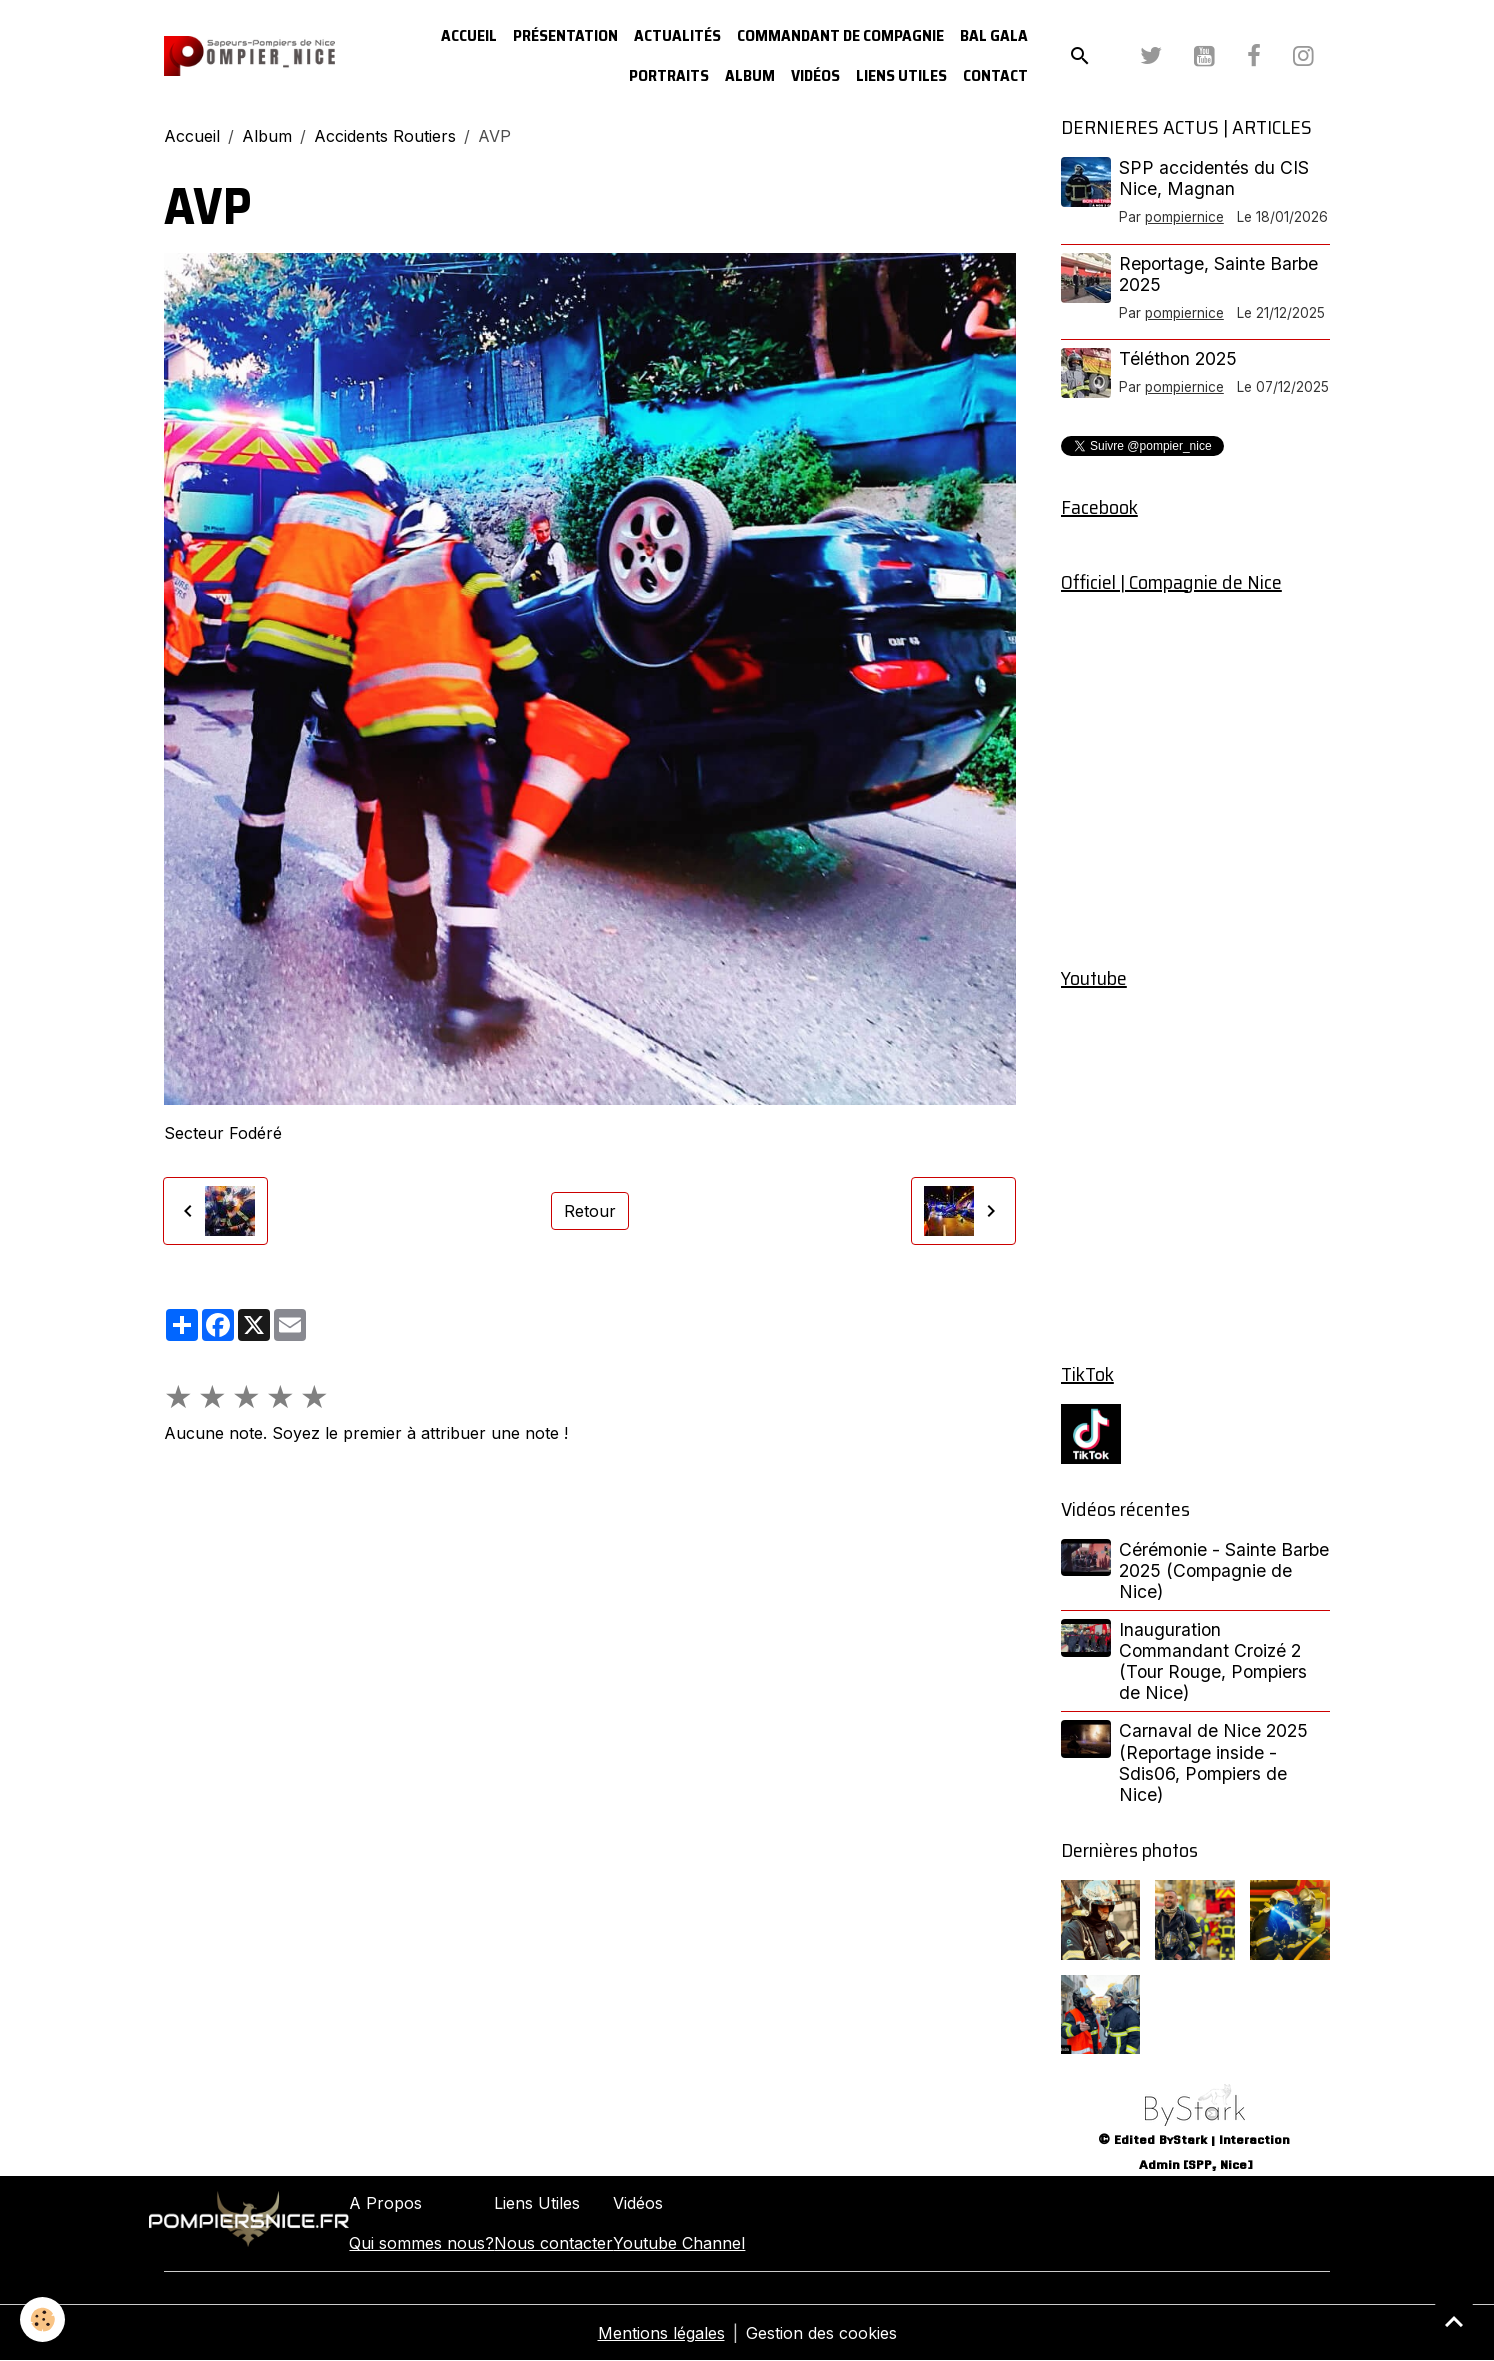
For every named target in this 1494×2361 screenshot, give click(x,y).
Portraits (669, 75)
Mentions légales (661, 2333)
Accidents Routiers (385, 136)
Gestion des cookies (821, 2333)
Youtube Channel (679, 2243)
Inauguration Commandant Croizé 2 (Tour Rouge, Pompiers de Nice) (1213, 1661)
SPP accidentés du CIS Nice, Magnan (1214, 178)
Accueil (469, 35)
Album (750, 75)
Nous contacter (553, 2243)
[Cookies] (42, 2319)
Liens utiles (901, 75)
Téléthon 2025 (1178, 358)
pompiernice (1184, 217)
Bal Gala (994, 35)
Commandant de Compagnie (840, 35)
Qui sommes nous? (421, 2243)
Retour (590, 1211)
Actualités (677, 35)
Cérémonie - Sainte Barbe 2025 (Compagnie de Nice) (1224, 1570)
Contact (995, 75)
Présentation (565, 35)
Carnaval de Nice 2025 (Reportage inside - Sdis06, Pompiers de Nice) (1213, 1762)
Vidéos (815, 75)
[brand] (249, 56)
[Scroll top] (1454, 2321)
